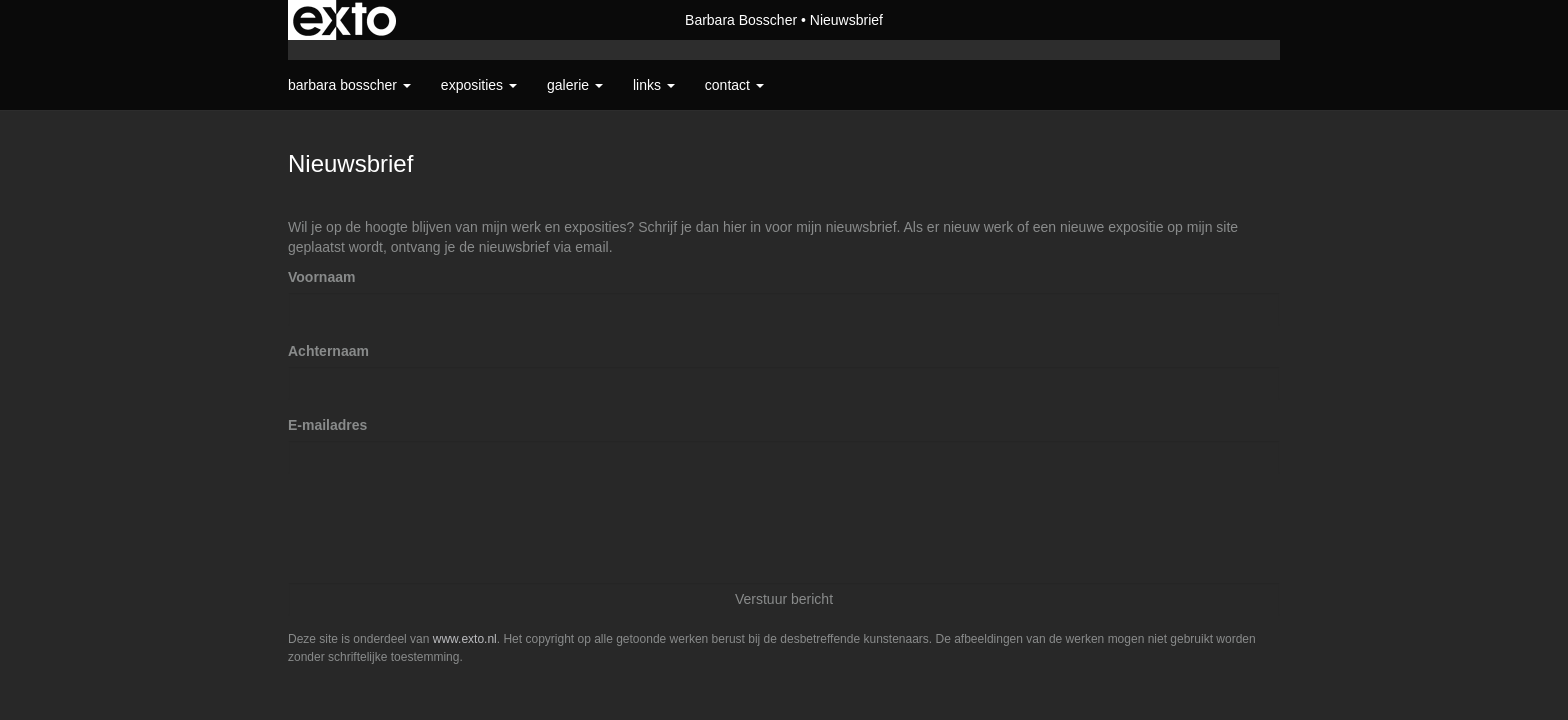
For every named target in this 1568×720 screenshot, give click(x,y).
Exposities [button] (479, 85)
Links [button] (654, 85)
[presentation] (440, 528)
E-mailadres (327, 425)
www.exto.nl (465, 639)
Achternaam (328, 351)
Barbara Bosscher (741, 20)
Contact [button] (734, 85)
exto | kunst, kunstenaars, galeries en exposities (344, 20)
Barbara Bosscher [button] (349, 85)
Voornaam (321, 277)
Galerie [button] (575, 85)
